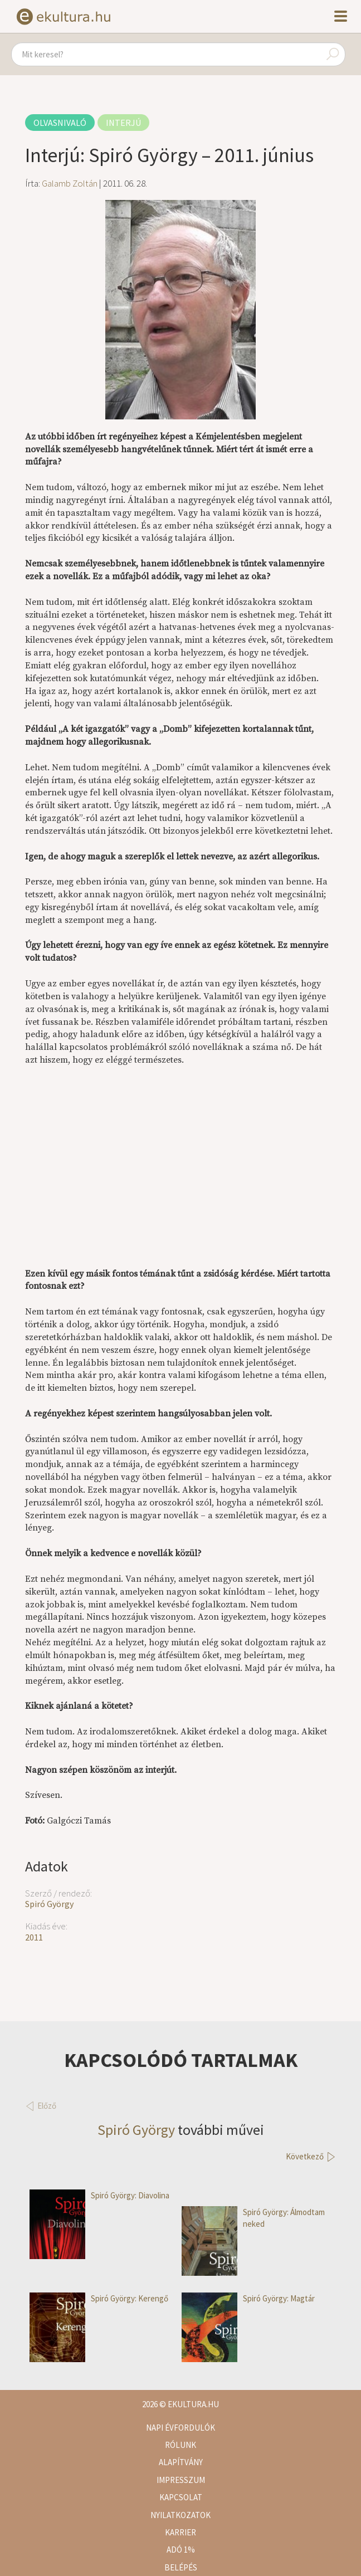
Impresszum (181, 2480)
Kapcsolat (180, 2497)
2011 (34, 1937)
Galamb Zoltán (69, 183)
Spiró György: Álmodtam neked (253, 2218)
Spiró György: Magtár (248, 2298)
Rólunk (180, 2445)
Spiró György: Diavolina (99, 2195)
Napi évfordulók (180, 2427)
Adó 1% (181, 2549)
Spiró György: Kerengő (99, 2298)
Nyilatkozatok (180, 2515)
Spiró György (49, 1903)
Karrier (180, 2532)
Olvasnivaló (59, 122)
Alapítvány (181, 2462)
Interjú (123, 122)
